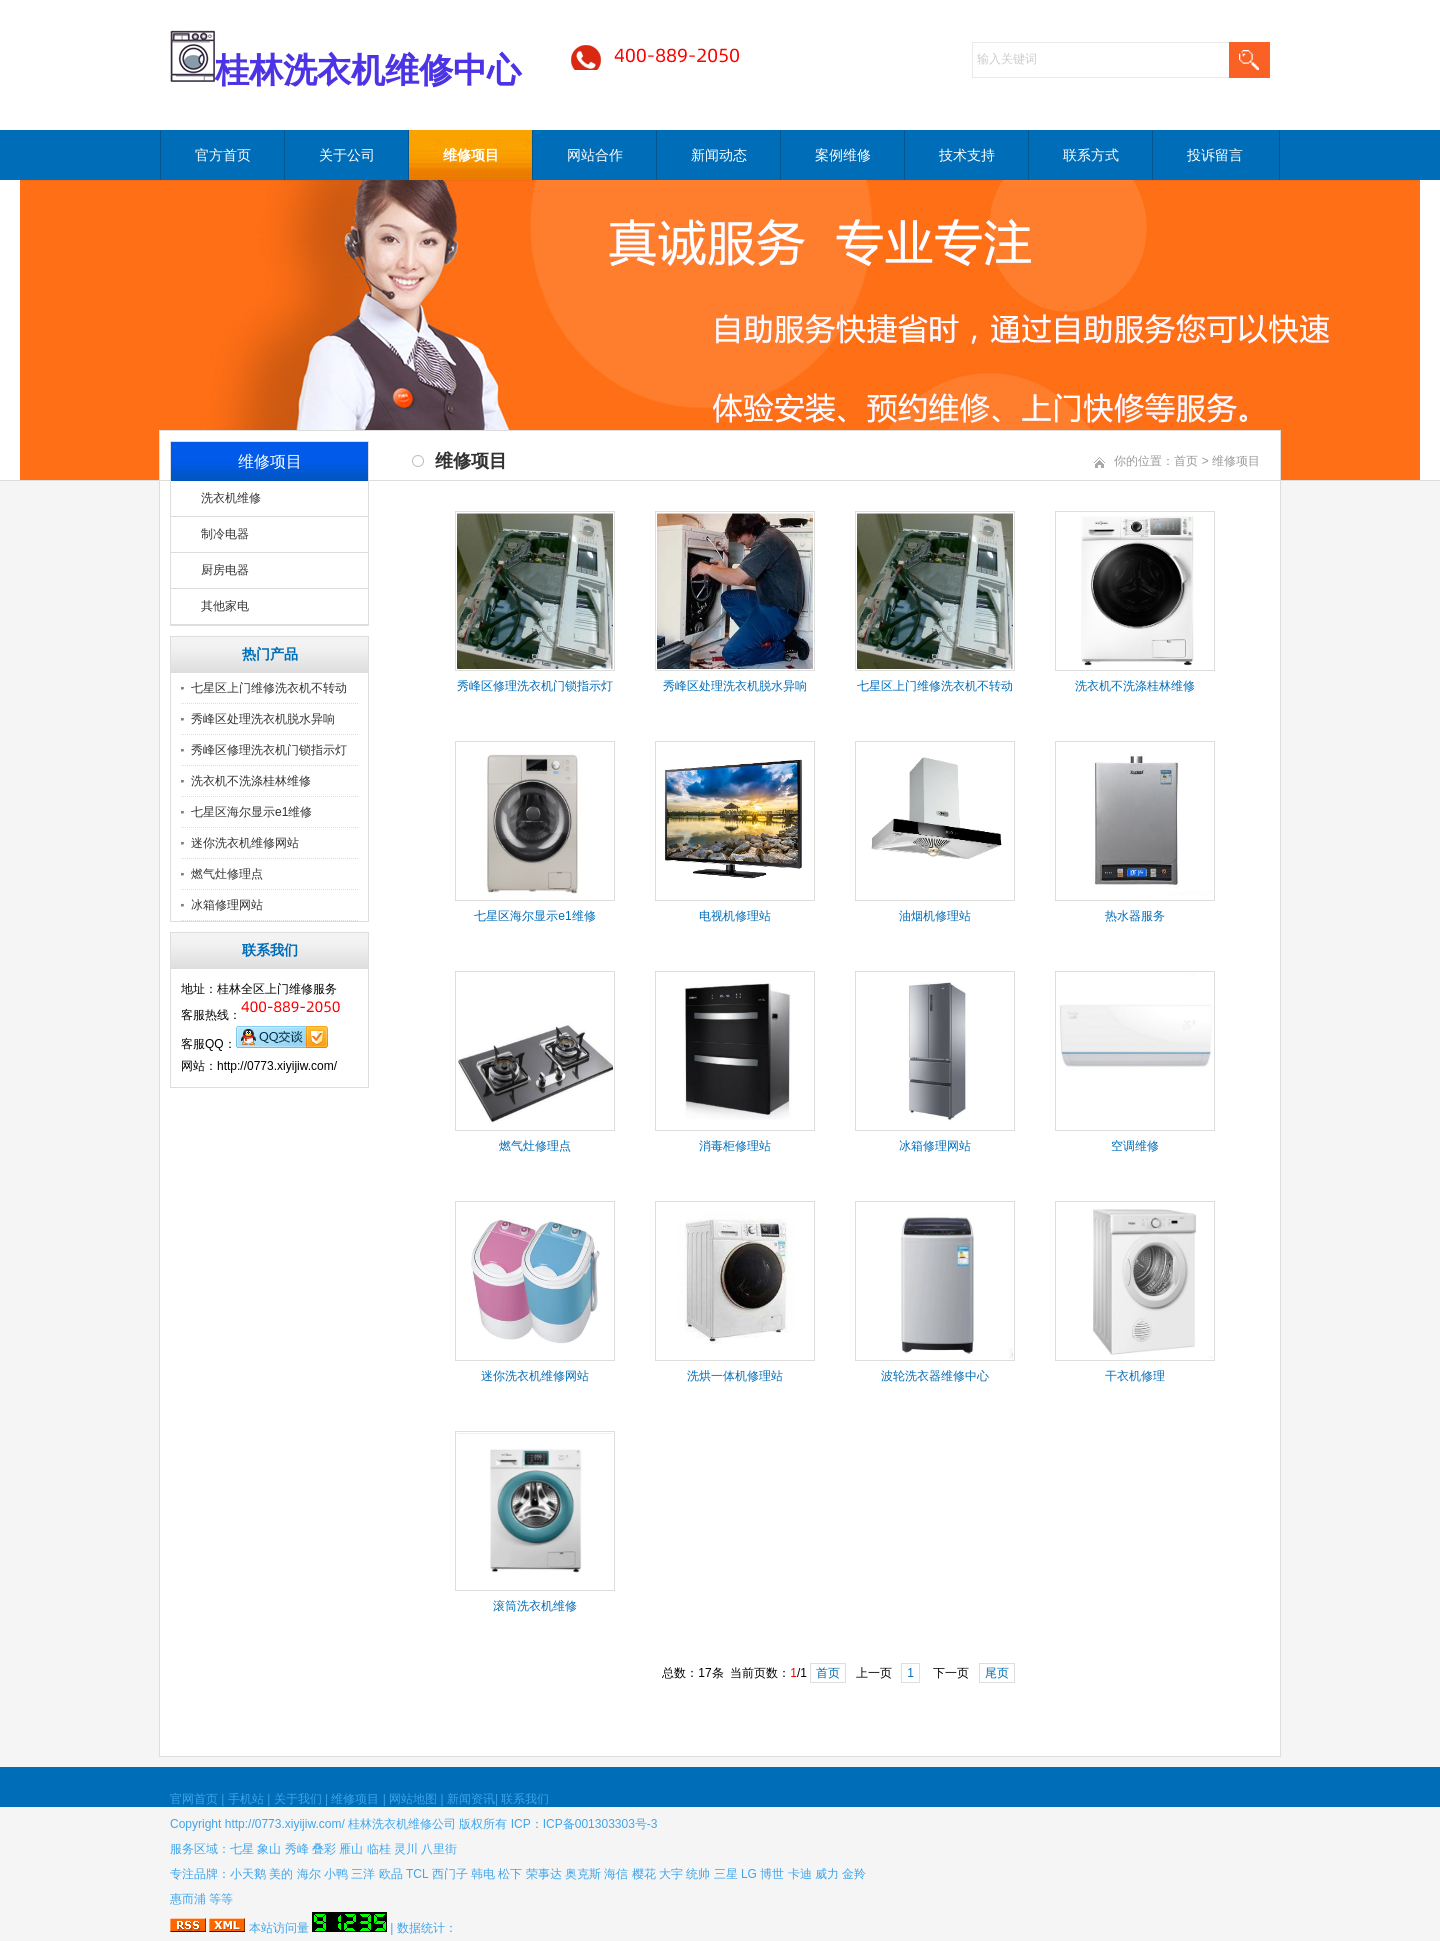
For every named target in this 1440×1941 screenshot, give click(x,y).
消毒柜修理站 (735, 1146)
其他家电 (225, 606)
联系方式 (1091, 155)
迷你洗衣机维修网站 (245, 843)
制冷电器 (225, 534)
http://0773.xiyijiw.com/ (285, 1824)
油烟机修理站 (935, 916)
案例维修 (843, 155)
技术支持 (967, 155)
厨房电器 (225, 570)
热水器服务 (1135, 916)
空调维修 (1135, 1146)
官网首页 (194, 1799)
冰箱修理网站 (227, 905)
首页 (1186, 461)
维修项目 (471, 155)
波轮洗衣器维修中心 (935, 1376)
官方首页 (223, 155)
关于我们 (298, 1799)
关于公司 (347, 155)
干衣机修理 (1135, 1376)
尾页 (997, 1673)
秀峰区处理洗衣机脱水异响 (263, 719)
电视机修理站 (735, 916)
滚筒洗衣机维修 (535, 1606)
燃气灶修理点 (227, 874)
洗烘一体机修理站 (735, 1376)
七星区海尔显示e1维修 (251, 812)
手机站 (246, 1799)
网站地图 (413, 1799)
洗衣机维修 (231, 498)
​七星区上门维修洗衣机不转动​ (935, 686)
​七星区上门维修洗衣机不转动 (269, 688)
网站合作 (595, 155)
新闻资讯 (471, 1799)
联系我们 (525, 1799)
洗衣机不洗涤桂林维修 (251, 781)
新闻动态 (719, 155)
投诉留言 (1215, 155)
